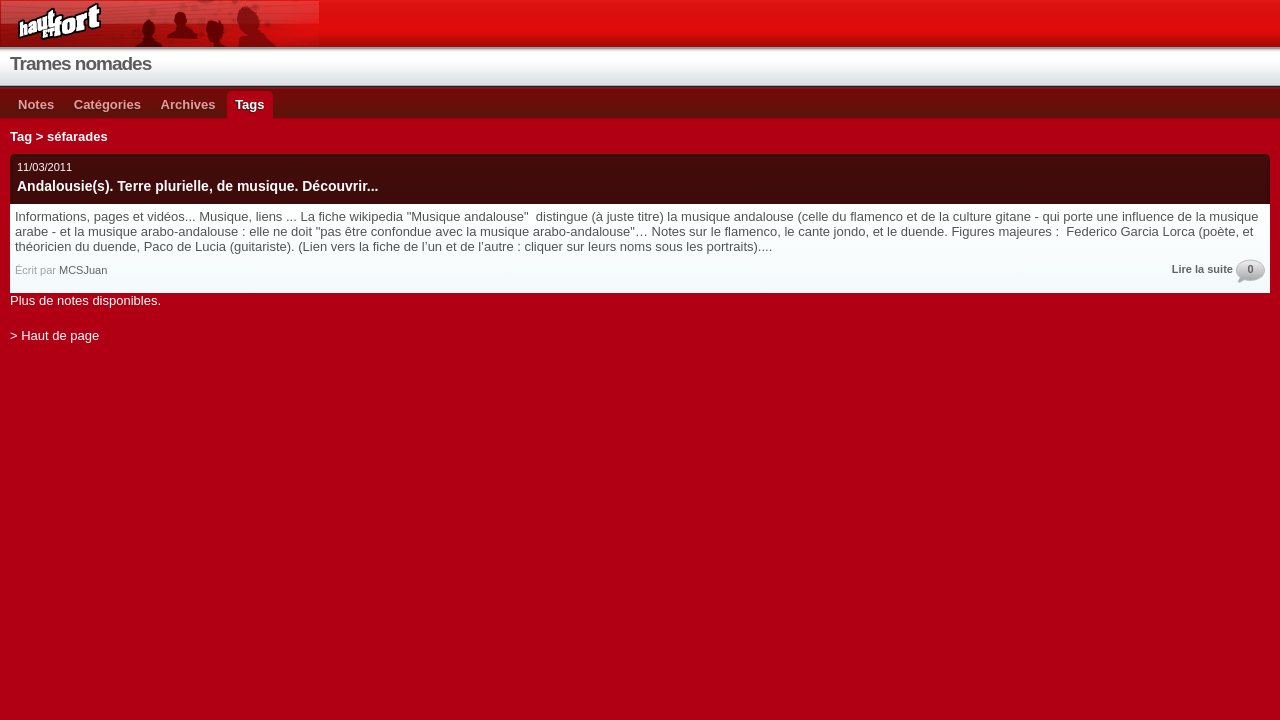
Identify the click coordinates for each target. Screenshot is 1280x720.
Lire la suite (1202, 269)
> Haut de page (54, 335)
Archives (188, 104)
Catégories (107, 104)
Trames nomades (80, 63)
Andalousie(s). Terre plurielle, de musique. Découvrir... (198, 186)
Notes (36, 104)
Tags (249, 104)
